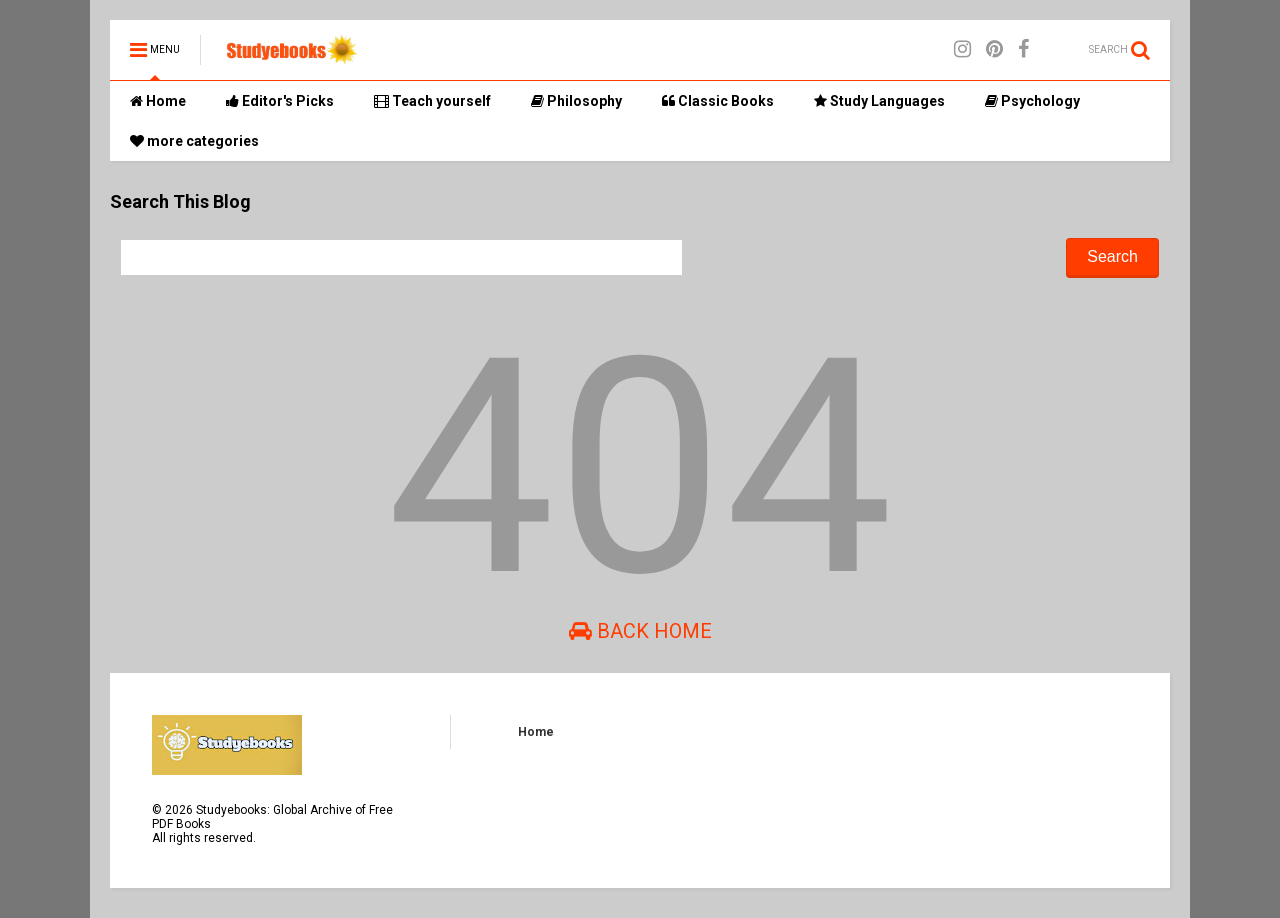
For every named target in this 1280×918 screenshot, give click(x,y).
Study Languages (879, 101)
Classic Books (718, 101)
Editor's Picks (280, 101)
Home (158, 101)
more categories (194, 141)
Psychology (1032, 101)
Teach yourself (432, 101)
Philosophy (576, 101)
